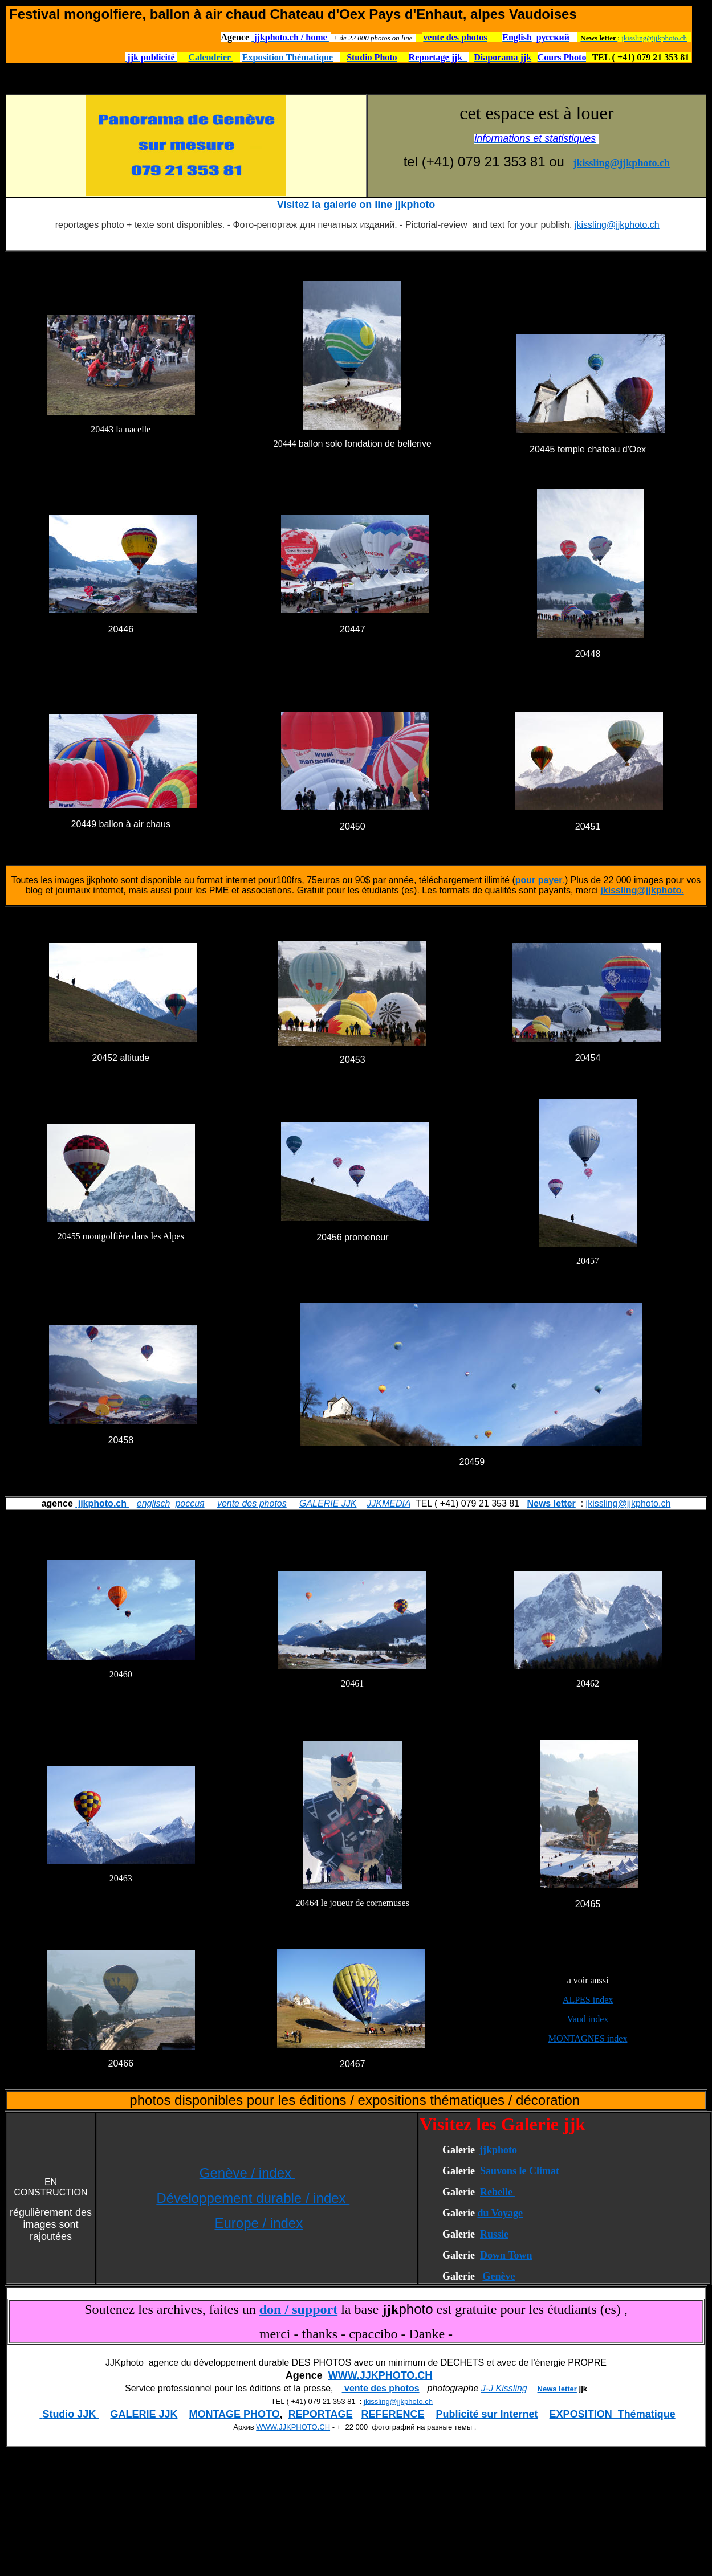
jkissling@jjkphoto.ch (654, 38)
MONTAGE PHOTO (234, 2414)
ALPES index (588, 2000)
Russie (494, 2234)
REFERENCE (393, 2414)
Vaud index (587, 2019)
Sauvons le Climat (519, 2171)
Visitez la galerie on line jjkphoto (356, 204)
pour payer (539, 880)
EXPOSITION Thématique (613, 2414)
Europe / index (258, 2223)
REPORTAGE (320, 2414)
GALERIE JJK (327, 1503)
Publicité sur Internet (487, 2414)
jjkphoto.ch (102, 1503)
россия (189, 1503)
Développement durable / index (252, 2198)
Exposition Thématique (287, 57)
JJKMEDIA (388, 1503)
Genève (498, 2276)
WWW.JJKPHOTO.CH (380, 2375)
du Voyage (500, 2213)
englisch (153, 1503)
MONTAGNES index (588, 2038)
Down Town (506, 2255)
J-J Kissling (504, 2388)
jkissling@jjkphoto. (641, 890)
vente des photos (252, 1503)
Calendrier (210, 57)
